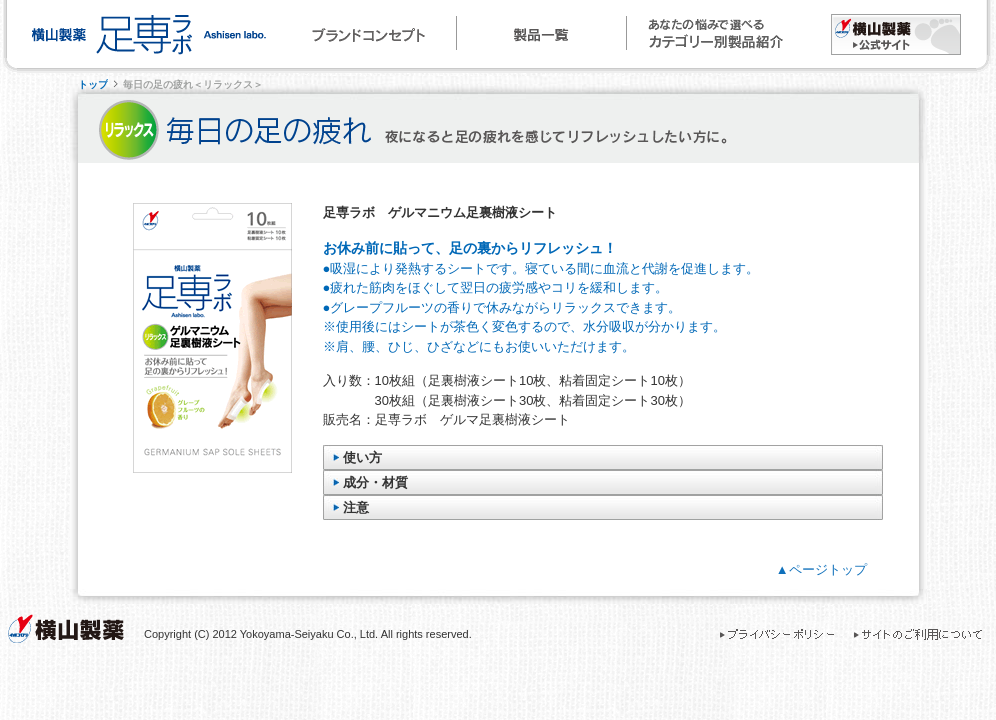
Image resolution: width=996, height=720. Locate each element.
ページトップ (828, 569)
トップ (93, 84)
